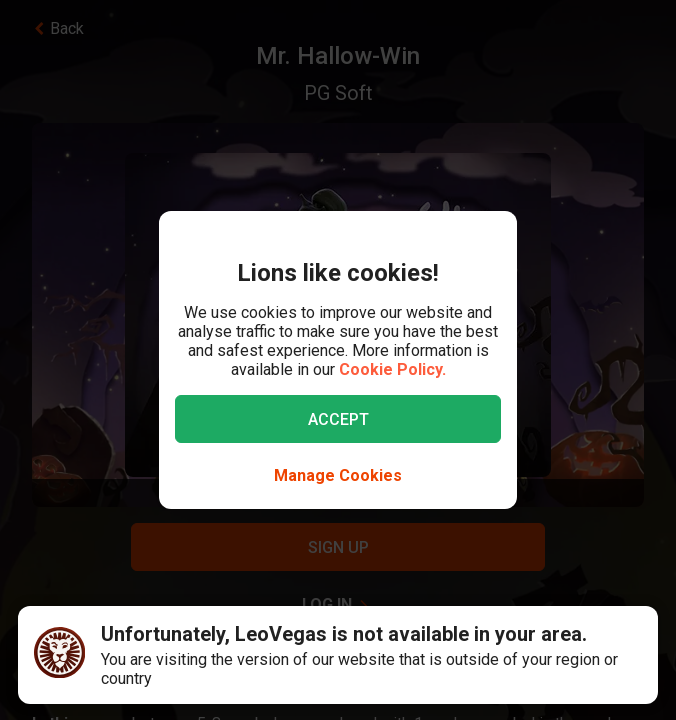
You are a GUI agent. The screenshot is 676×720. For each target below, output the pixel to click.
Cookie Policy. (392, 369)
